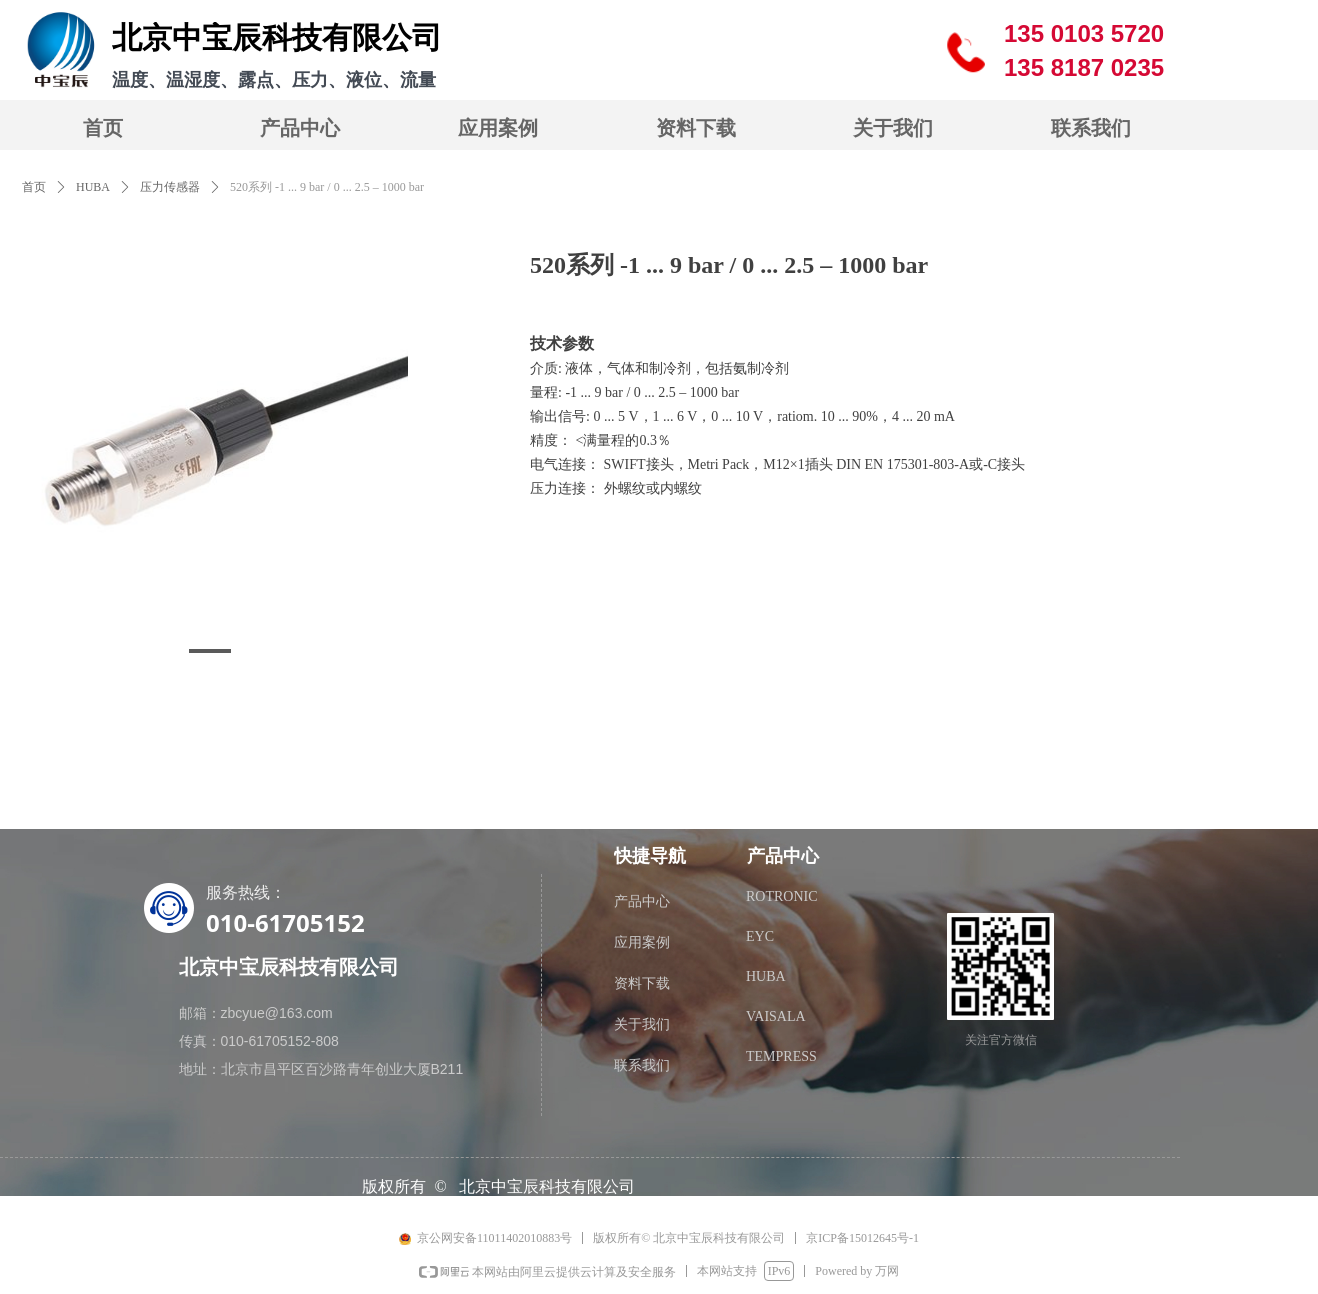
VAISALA (776, 1016)
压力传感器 (170, 187)
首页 (34, 187)
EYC (760, 936)
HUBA (93, 187)
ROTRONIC (782, 896)
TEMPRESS (781, 1056)
